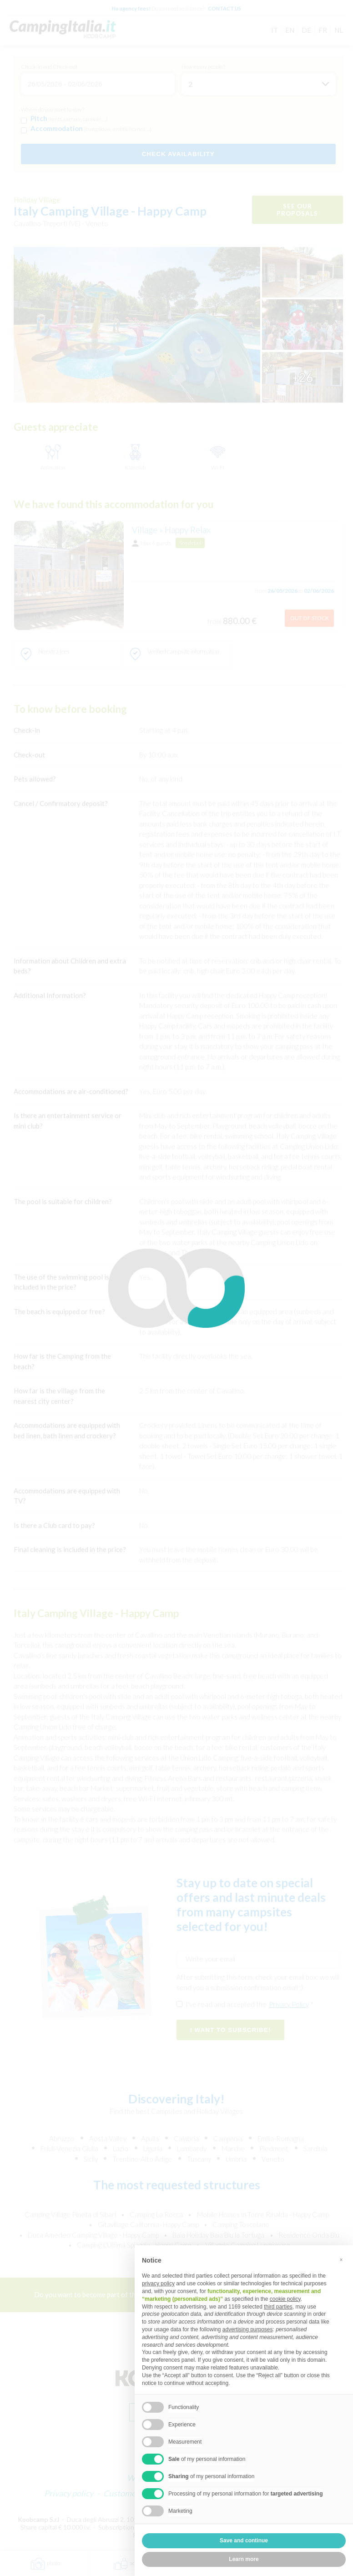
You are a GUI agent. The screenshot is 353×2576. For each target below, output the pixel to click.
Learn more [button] (243, 2559)
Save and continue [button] (244, 2540)
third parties (278, 2307)
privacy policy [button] (158, 2283)
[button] (341, 2260)
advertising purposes (247, 2329)
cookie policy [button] (285, 2299)
